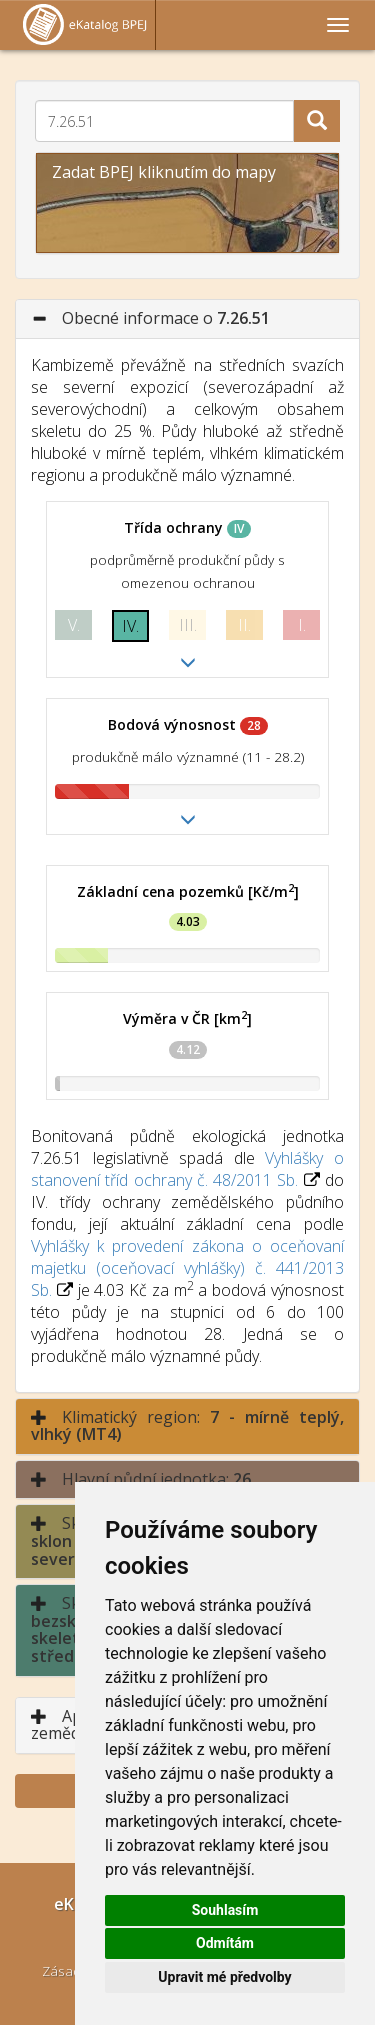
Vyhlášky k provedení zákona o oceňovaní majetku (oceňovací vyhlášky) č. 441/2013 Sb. (187, 1268)
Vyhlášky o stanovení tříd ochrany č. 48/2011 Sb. (187, 1169)
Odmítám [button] (225, 1943)
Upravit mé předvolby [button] (224, 1977)
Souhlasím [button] (225, 1910)
